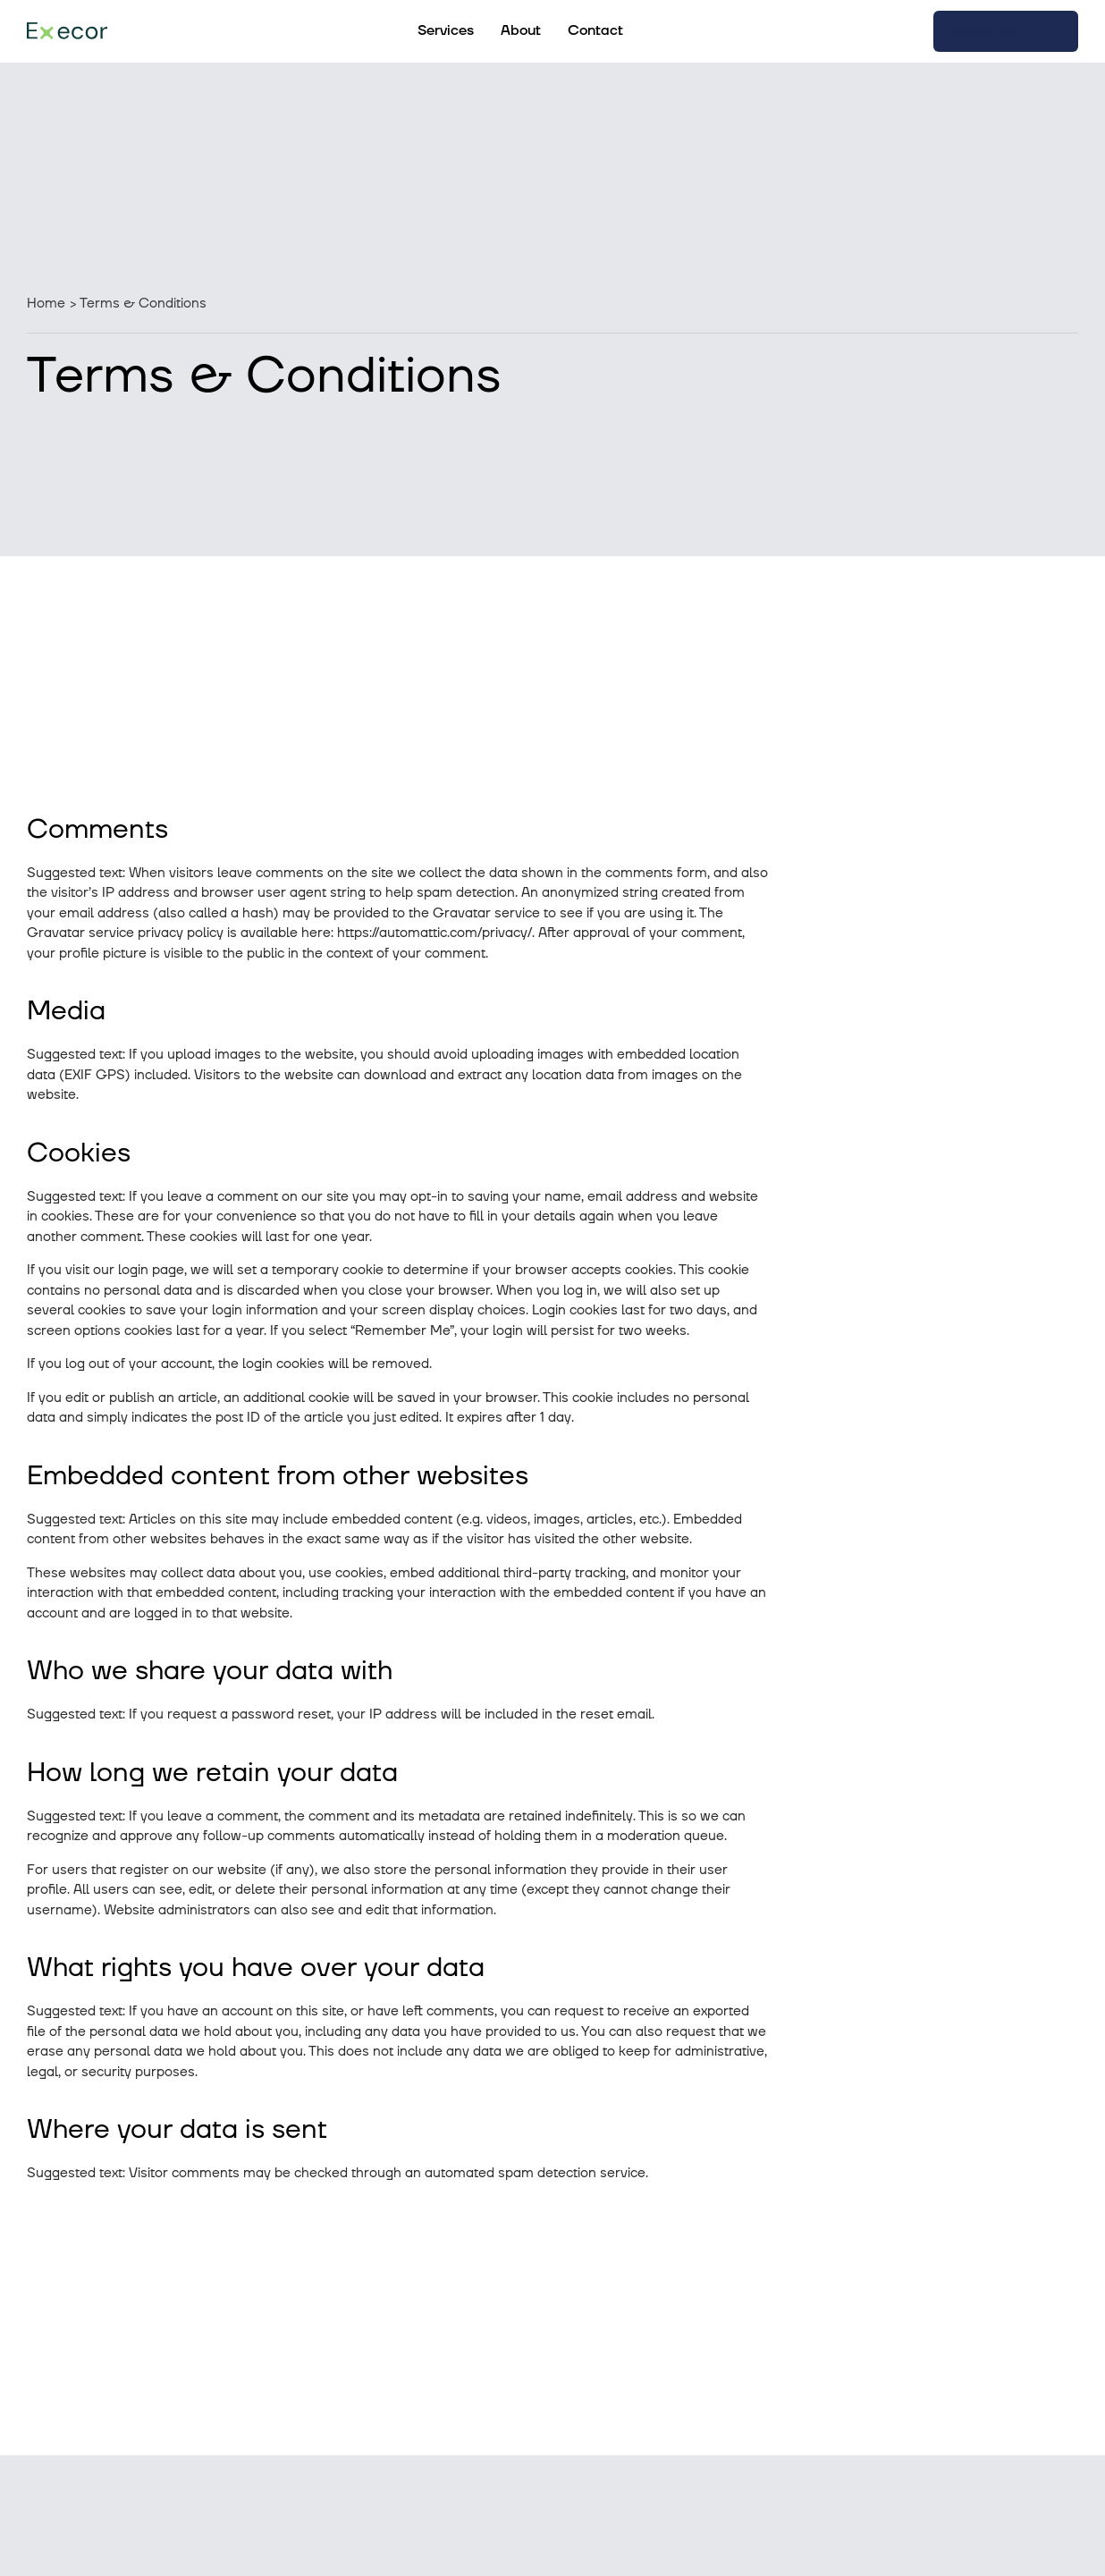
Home (46, 303)
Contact (595, 30)
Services (446, 30)
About (521, 30)
